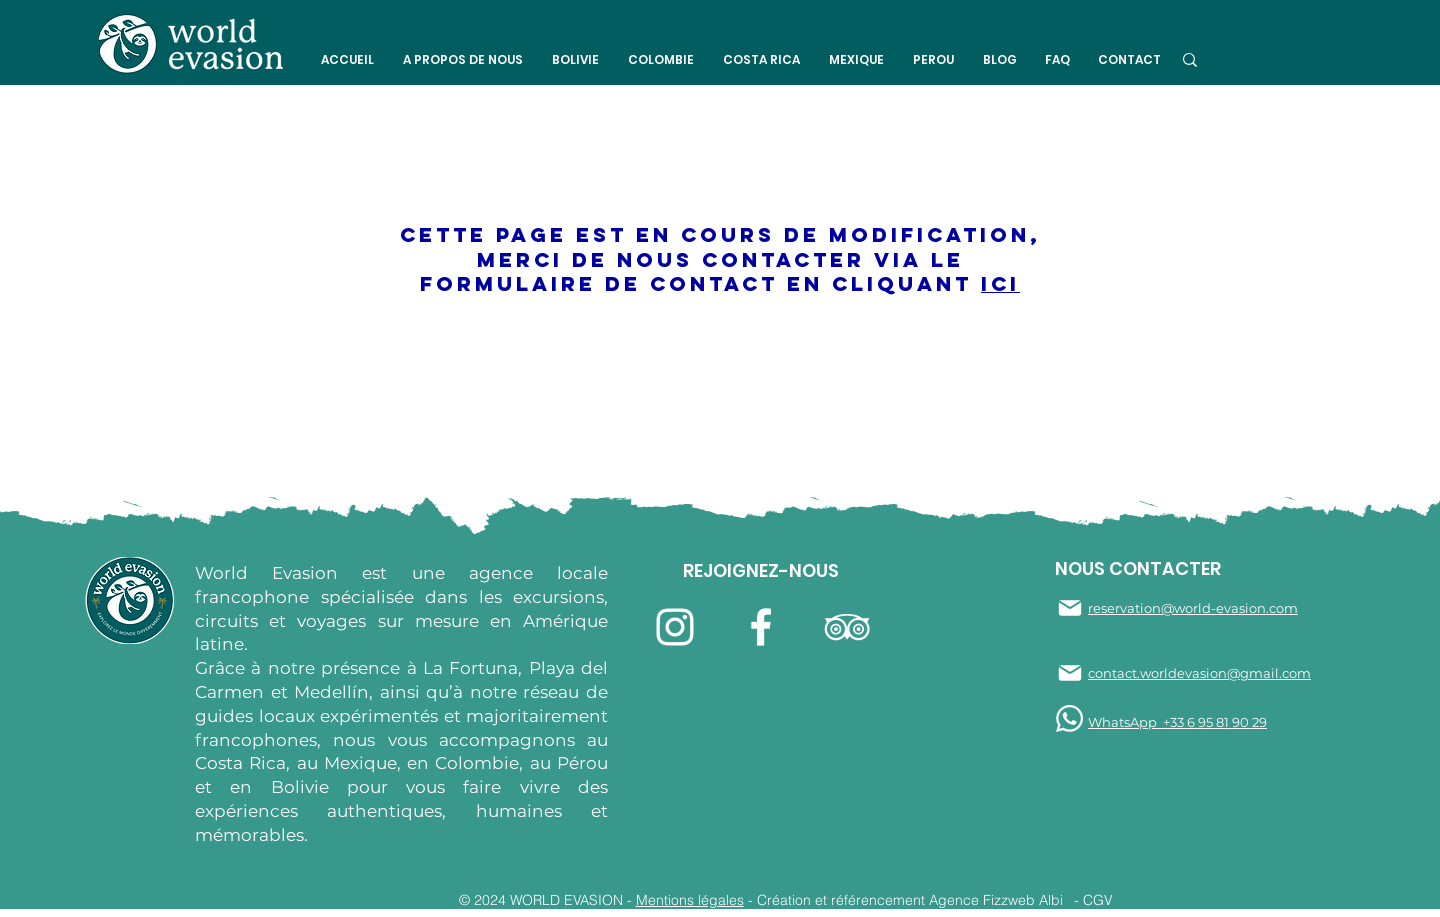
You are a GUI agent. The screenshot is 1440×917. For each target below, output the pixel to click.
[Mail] (1070, 608)
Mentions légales (690, 900)
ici (1000, 283)
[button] (462, 60)
